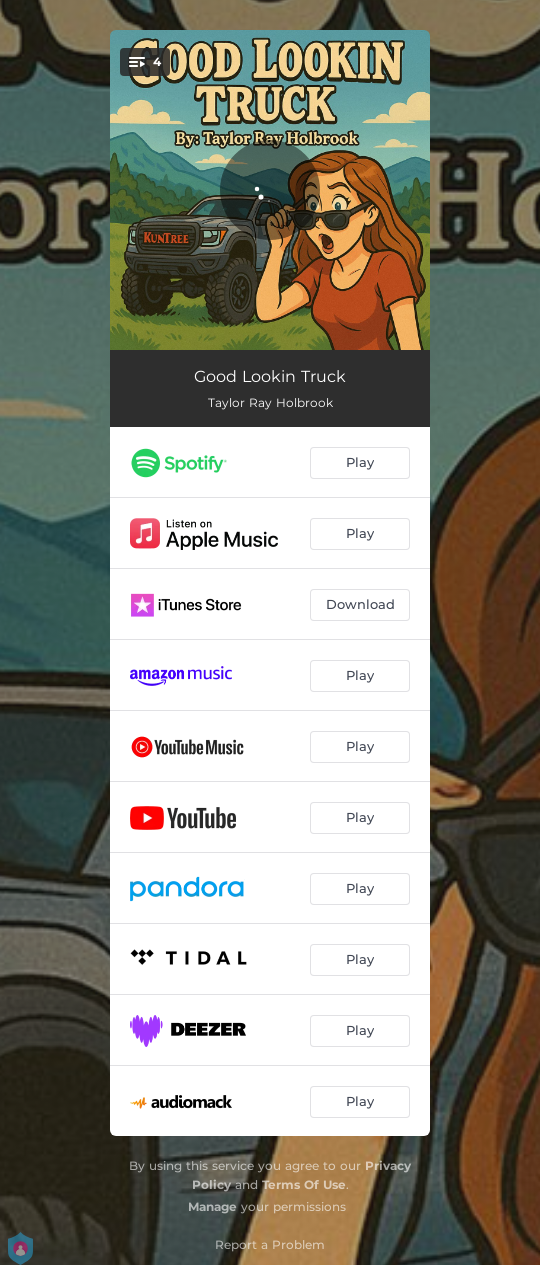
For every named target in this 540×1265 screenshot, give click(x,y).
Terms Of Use (304, 1184)
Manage (212, 1206)
